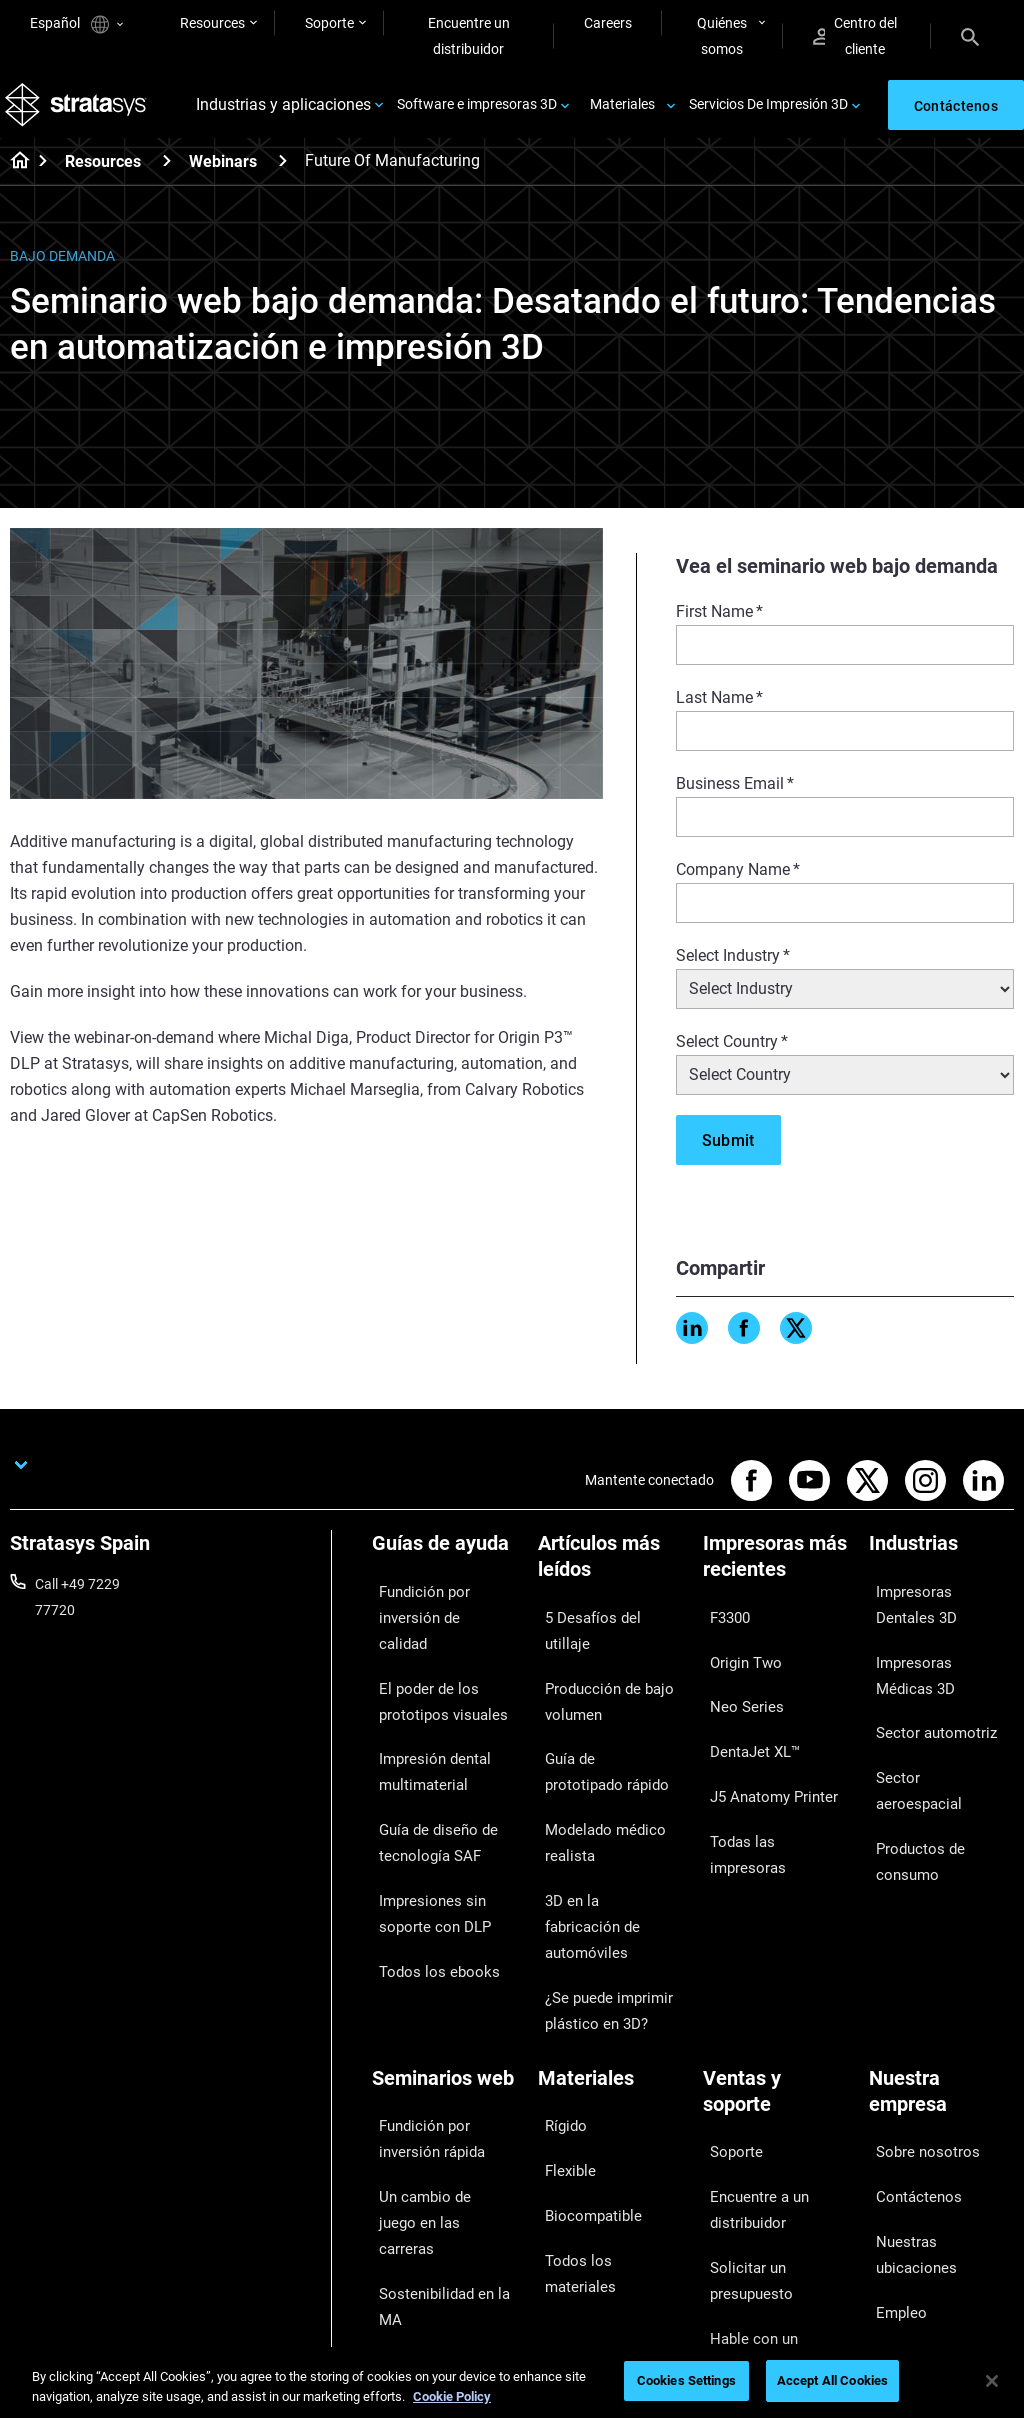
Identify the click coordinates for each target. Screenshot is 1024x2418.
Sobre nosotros (916, 2014)
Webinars (223, 175)
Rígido (557, 1988)
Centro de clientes (758, 2183)
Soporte (329, 23)
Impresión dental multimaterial (424, 1722)
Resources (212, 23)
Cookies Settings (686, 2380)
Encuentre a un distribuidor (749, 2056)
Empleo (892, 2102)
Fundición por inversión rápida (444, 2001)
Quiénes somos (722, 36)
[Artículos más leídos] (611, 1577)
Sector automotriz (925, 1709)
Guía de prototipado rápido (600, 1722)
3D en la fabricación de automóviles (608, 1832)
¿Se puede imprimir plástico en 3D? (596, 1888)
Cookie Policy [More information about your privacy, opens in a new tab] (452, 2396)
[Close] (992, 2381)
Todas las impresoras (769, 1771)
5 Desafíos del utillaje (602, 1624)
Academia (900, 2131)
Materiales (622, 112)
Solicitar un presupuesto (742, 2111)
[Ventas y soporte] (776, 1967)
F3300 (723, 1624)
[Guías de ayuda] (445, 1564)
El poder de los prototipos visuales (431, 1666)
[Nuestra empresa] (942, 1967)
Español (76, 24)
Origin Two (736, 1653)
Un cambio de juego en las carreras (441, 2056)
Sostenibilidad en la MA (443, 2098)
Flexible (561, 2017)
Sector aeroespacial (930, 1738)
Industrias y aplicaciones (283, 112)
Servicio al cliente (755, 2212)
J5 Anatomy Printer (763, 1741)
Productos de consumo (941, 1767)
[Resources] (167, 174)
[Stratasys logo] (81, 112)
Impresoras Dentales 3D (933, 1611)
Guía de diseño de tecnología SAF (426, 1777)
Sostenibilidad (912, 2160)
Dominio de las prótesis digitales (443, 2196)
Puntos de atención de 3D (441, 2141)
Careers (608, 23)
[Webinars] (283, 174)
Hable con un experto (768, 2154)
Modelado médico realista (593, 1777)
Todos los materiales (601, 2076)
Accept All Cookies (832, 2380)
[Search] (970, 36)
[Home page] (13, 176)
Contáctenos (909, 2043)
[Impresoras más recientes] (776, 1577)
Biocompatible (582, 2046)
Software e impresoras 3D (477, 112)
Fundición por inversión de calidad (444, 1611)
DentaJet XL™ (746, 1712)
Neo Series (735, 1683)
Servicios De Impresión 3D (768, 112)
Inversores (901, 2190)
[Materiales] (611, 1954)
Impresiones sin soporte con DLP (423, 1832)
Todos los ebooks (425, 1875)
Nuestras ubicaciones (936, 2072)
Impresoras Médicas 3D (932, 1666)
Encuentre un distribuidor (469, 36)
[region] (512, 2382)
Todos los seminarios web (437, 2251)
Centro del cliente (855, 36)
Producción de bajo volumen (597, 1666)
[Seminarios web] (445, 1954)
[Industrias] (942, 1564)
